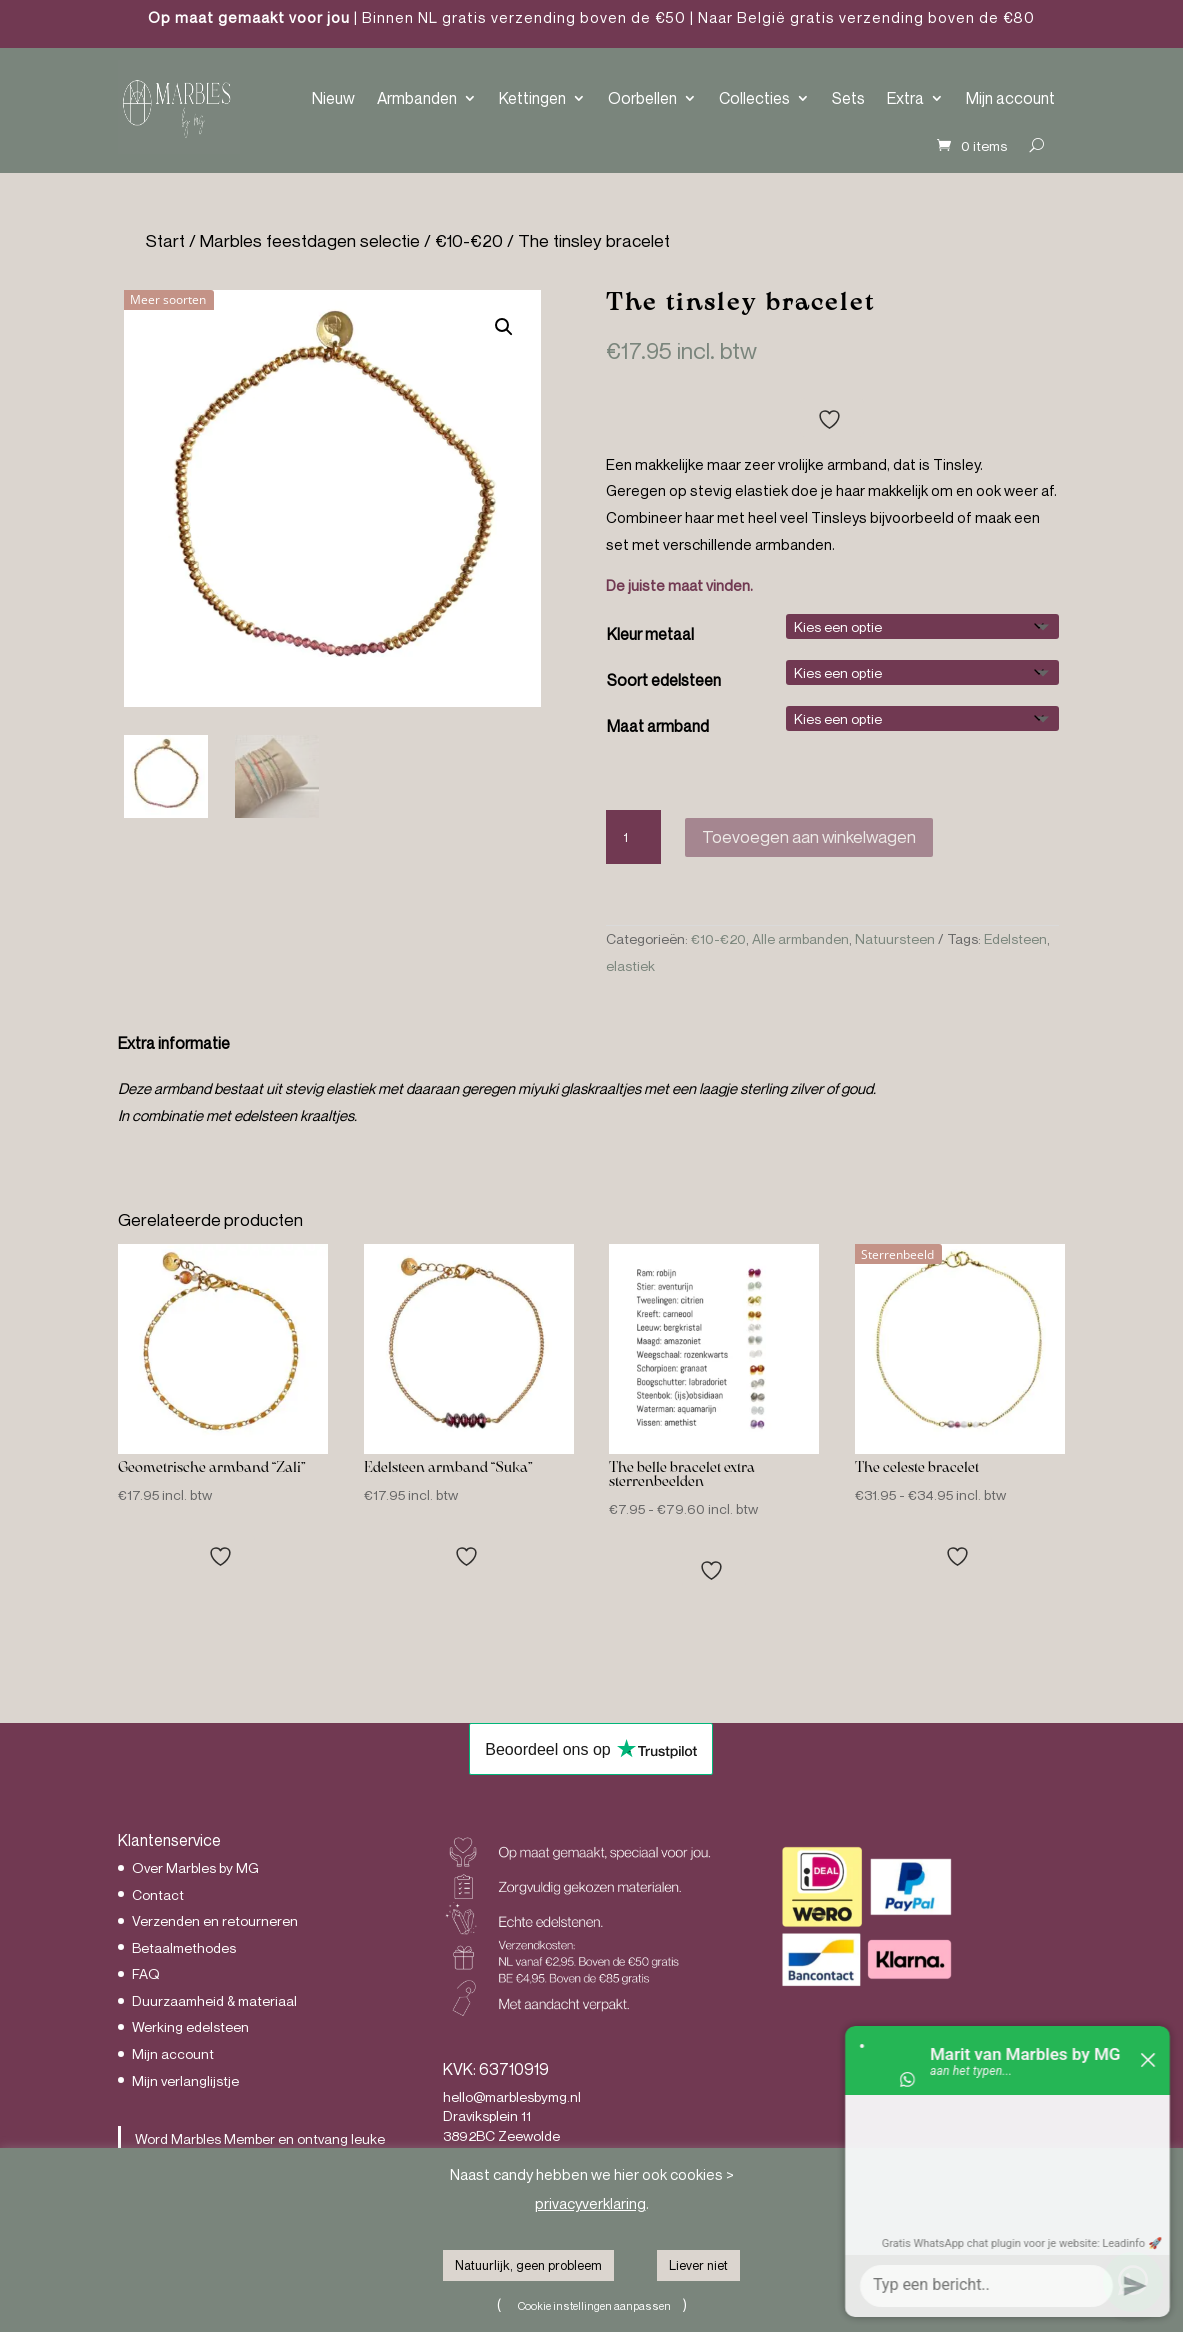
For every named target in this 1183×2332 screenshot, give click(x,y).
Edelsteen (1015, 938)
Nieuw (333, 98)
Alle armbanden (800, 938)
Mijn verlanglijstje (185, 2080)
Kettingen (532, 98)
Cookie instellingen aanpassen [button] (594, 2305)
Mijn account (1010, 98)
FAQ (146, 1973)
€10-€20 (469, 240)
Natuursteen (895, 938)
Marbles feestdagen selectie (310, 240)
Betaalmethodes (184, 1947)
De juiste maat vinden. (679, 585)
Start (165, 240)
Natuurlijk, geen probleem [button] (528, 2265)
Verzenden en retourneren (215, 1920)
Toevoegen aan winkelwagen (809, 836)
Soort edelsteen (664, 680)
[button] (504, 327)
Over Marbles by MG (195, 1867)
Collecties (754, 98)
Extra (905, 98)
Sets (848, 98)
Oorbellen (642, 98)
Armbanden (417, 98)
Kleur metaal (650, 634)
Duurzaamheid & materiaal (214, 2000)
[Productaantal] (634, 837)
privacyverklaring (590, 2203)
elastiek (630, 965)
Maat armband (658, 726)
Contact (158, 1894)
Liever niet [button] (698, 2265)
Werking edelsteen (190, 2026)
